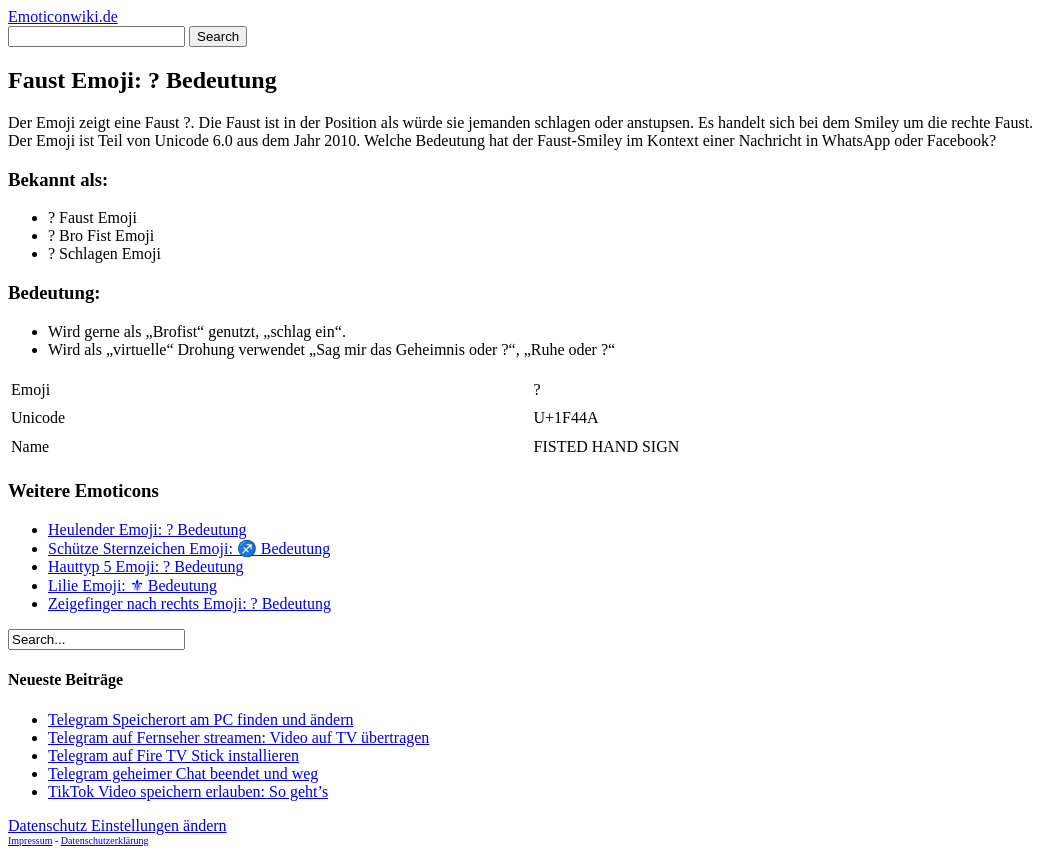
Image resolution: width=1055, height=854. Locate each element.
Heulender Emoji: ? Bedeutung (147, 529)
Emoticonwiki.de (63, 16)
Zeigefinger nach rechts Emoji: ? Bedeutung (189, 603)
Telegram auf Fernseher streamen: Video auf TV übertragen (238, 737)
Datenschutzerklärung (105, 840)
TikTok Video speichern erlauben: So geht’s (188, 791)
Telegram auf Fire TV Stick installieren (173, 755)
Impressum (30, 840)
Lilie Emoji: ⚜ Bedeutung (132, 585)
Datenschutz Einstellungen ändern (117, 825)
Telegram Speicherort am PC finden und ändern (200, 719)
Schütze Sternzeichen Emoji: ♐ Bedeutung (189, 548)
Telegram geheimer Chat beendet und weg (183, 773)
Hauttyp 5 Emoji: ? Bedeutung (146, 566)
